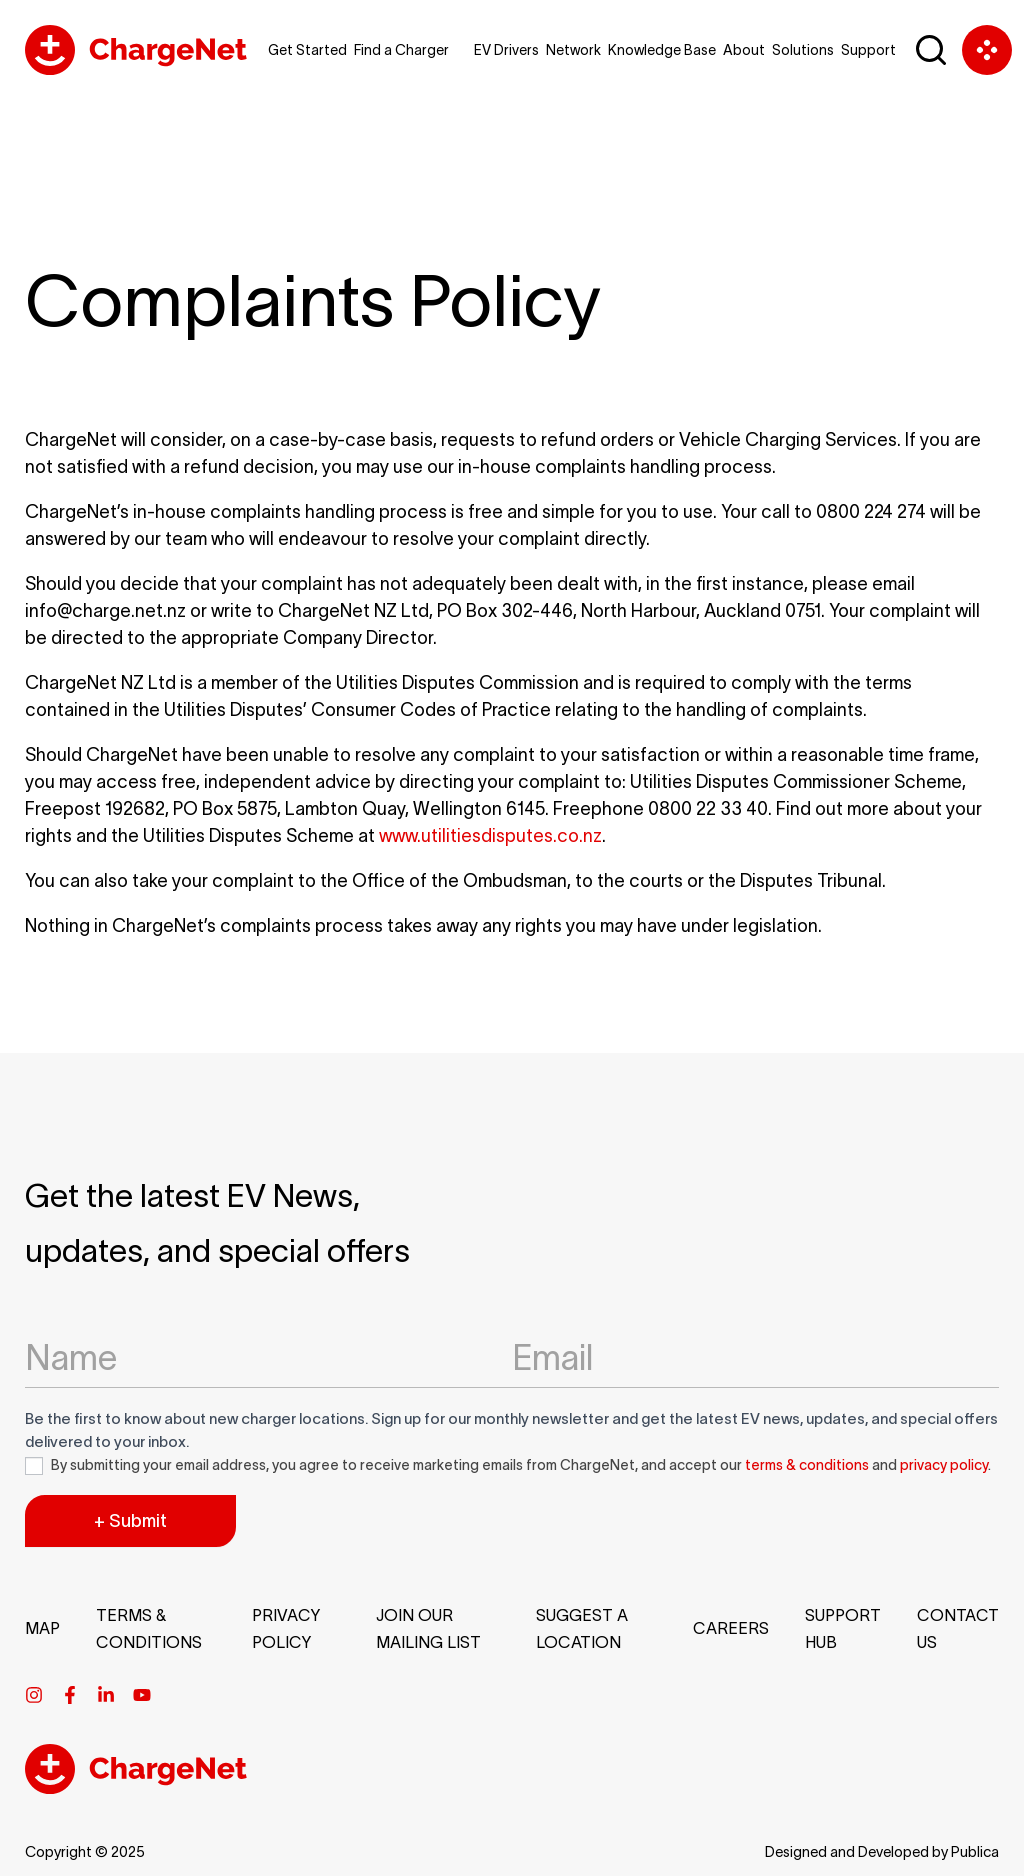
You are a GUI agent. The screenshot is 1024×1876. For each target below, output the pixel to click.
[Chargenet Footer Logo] (136, 1788)
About (744, 50)
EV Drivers (506, 50)
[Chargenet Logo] (136, 50)
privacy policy (944, 1465)
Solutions (803, 50)
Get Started (307, 50)
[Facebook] (70, 1695)
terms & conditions (807, 1465)
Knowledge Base (662, 50)
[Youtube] (142, 1695)
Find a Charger (401, 50)
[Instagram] (34, 1695)
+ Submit (130, 1521)
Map (42, 1628)
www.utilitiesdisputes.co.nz (490, 836)
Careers (731, 1628)
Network (573, 50)
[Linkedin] (106, 1695)
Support (868, 50)
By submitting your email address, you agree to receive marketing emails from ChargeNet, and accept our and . (508, 1466)
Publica (975, 1852)
